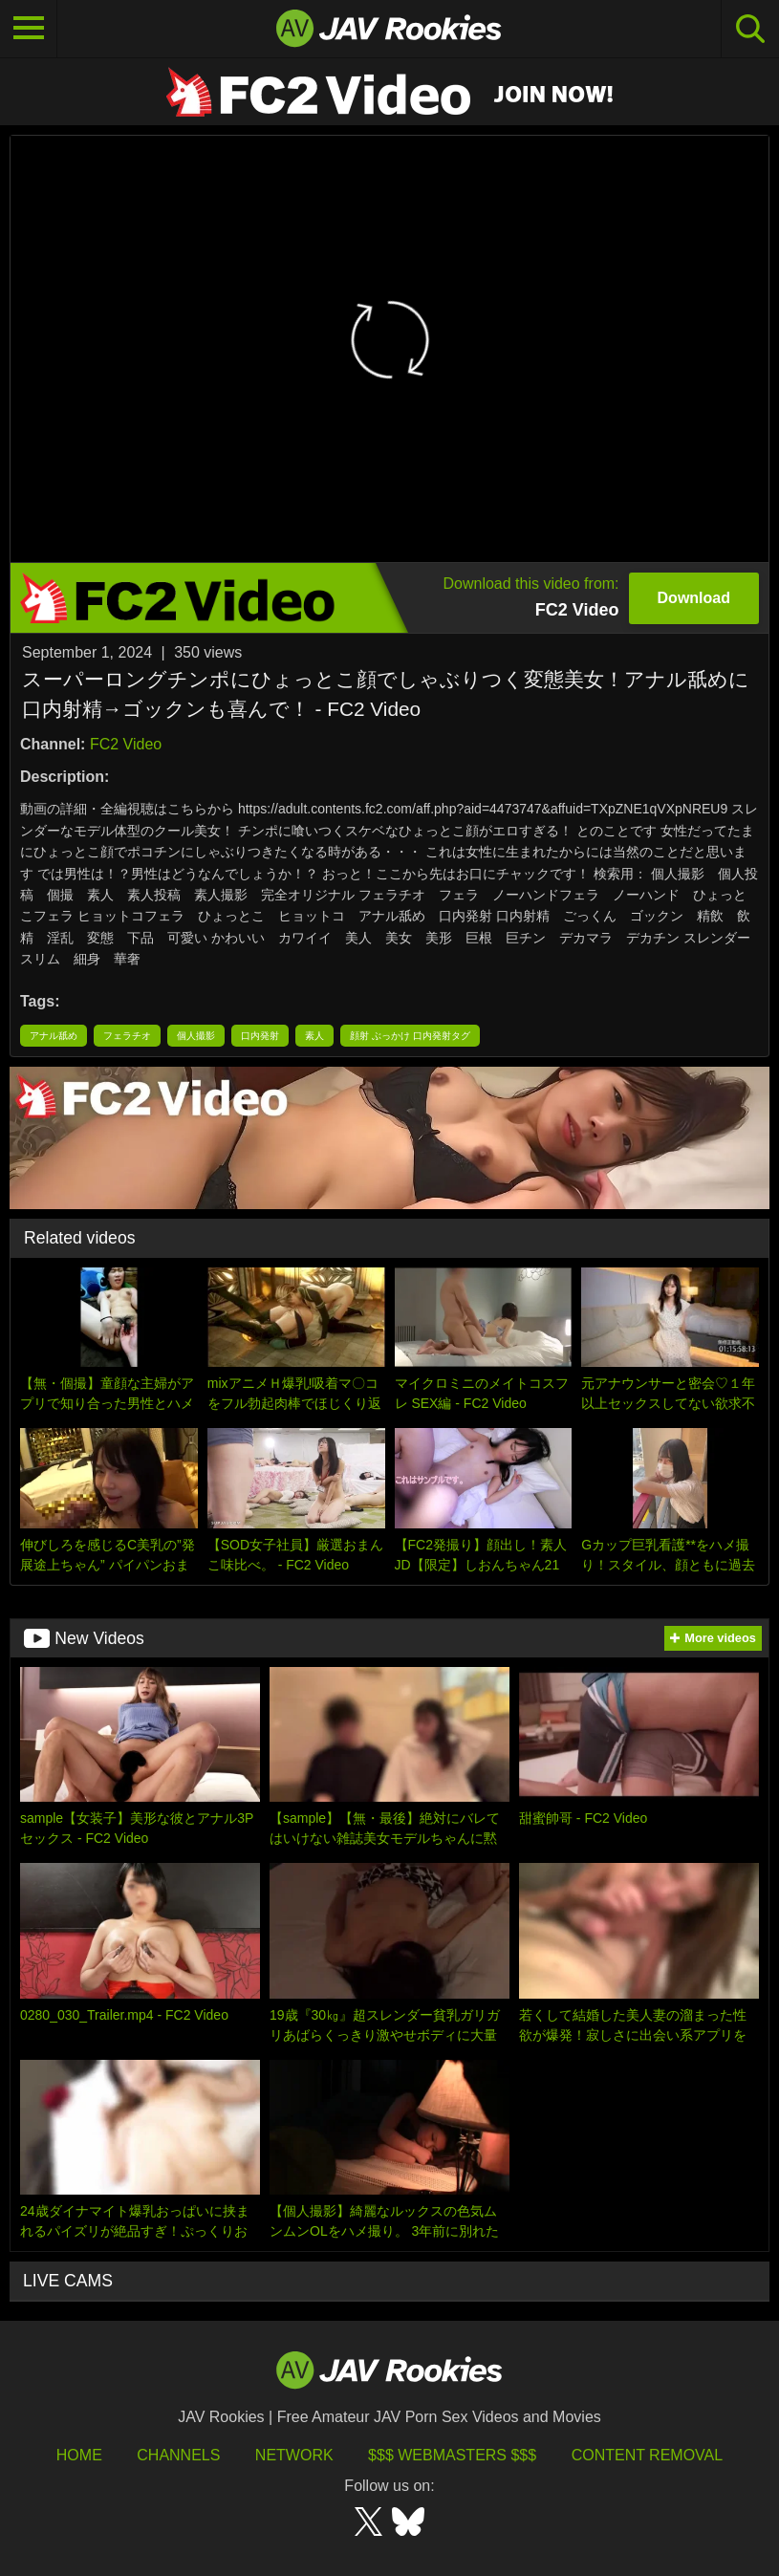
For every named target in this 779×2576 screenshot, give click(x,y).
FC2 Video (126, 744)
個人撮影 (196, 1035)
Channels (178, 2455)
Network (294, 2455)
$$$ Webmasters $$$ (452, 2455)
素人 (314, 1035)
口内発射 (260, 1035)
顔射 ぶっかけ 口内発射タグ (410, 1035)
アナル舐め (53, 1035)
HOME (79, 2455)
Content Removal (648, 2455)
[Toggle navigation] (28, 28)
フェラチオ (127, 1035)
